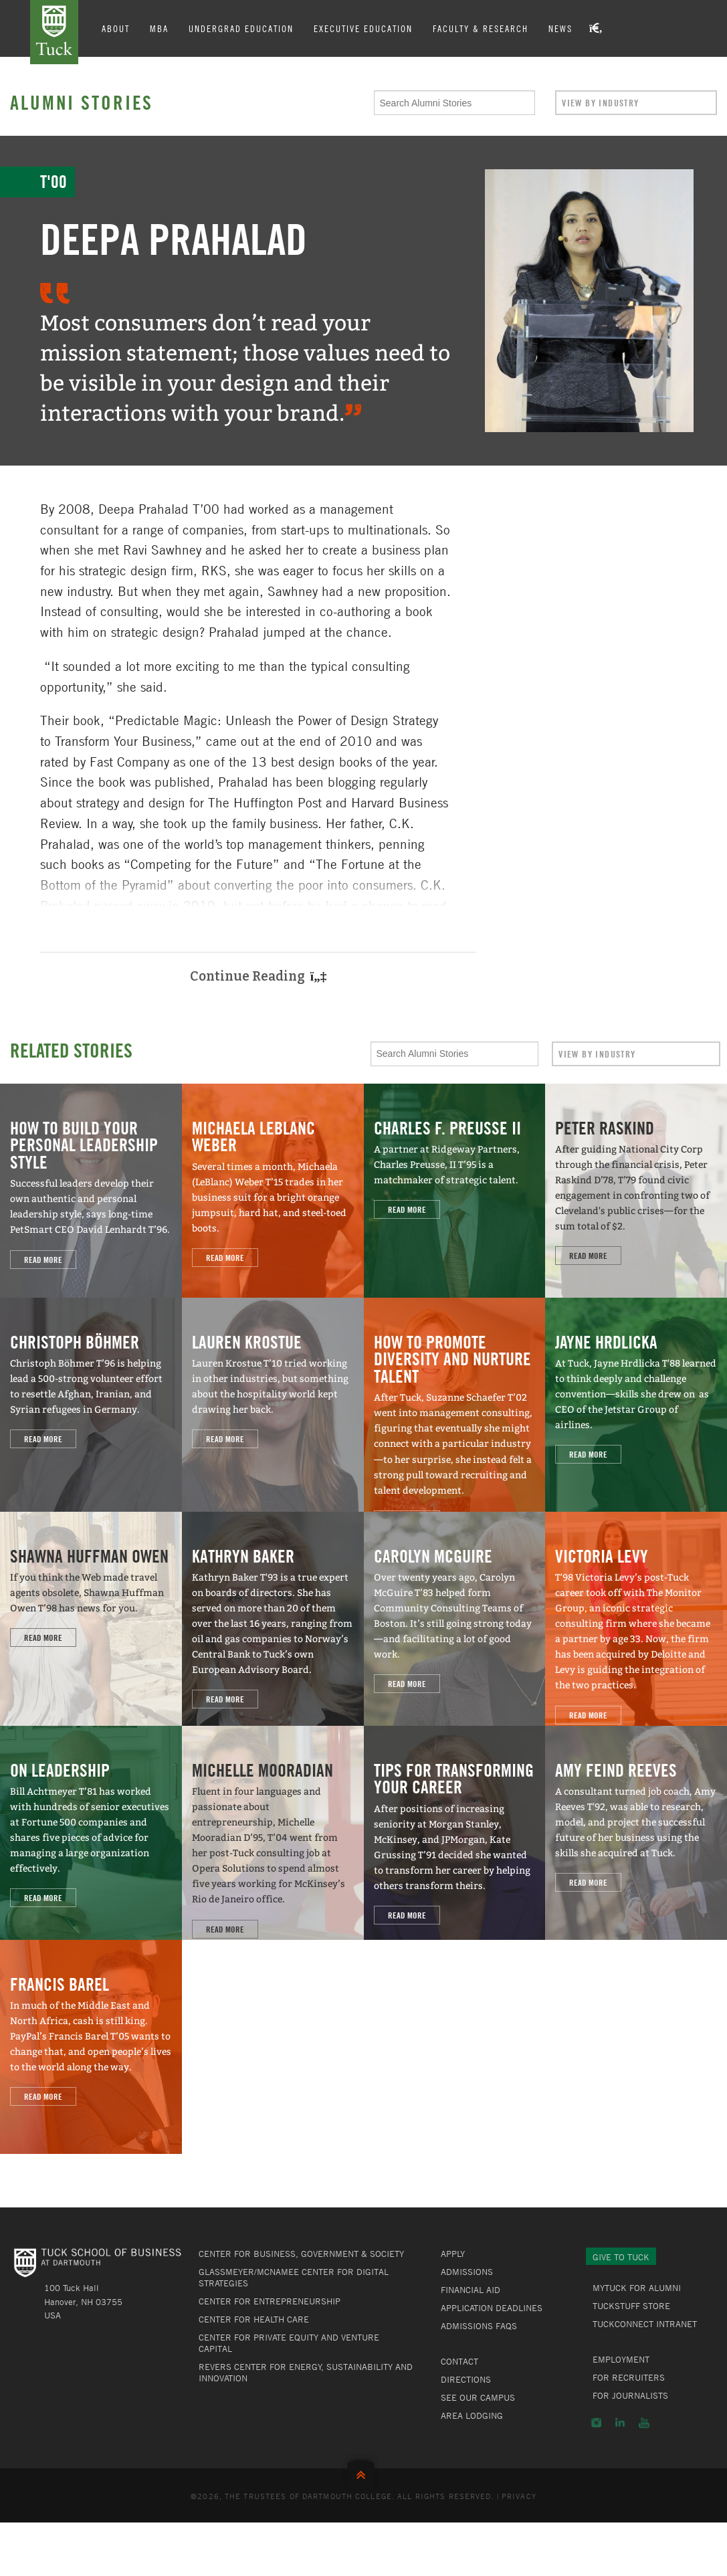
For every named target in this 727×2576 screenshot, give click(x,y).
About (116, 28)
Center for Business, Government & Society (301, 2253)
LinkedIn (620, 2422)
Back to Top (363, 2472)
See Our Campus (478, 2397)
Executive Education (363, 28)
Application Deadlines (491, 2307)
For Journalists (630, 2395)
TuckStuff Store (631, 2305)
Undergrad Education (241, 28)
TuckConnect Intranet (645, 2323)
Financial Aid (470, 2289)
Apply (453, 2253)
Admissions (467, 2271)
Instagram (596, 2422)
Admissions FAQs (479, 2325)
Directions (466, 2379)
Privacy (519, 2495)
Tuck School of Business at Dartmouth (54, 32)
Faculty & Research (480, 28)
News (560, 28)
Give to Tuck (621, 2257)
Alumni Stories (81, 102)
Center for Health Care (254, 2319)
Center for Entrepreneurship (269, 2301)
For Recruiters (629, 2377)
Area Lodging (472, 2415)
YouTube (644, 2422)
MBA (159, 28)
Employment (621, 2359)
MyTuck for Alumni (637, 2287)
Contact (459, 2361)
